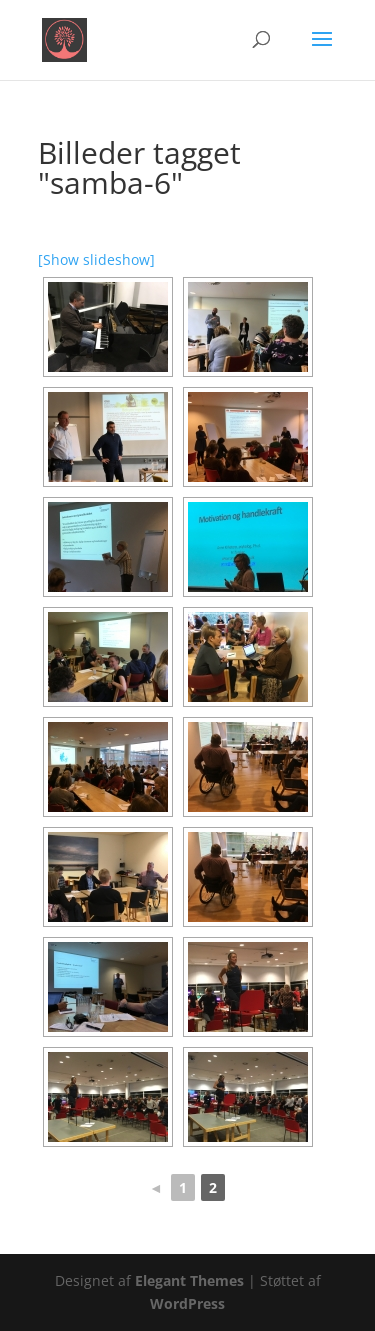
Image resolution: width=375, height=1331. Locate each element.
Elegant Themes (189, 1280)
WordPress (187, 1303)
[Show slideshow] (96, 259)
